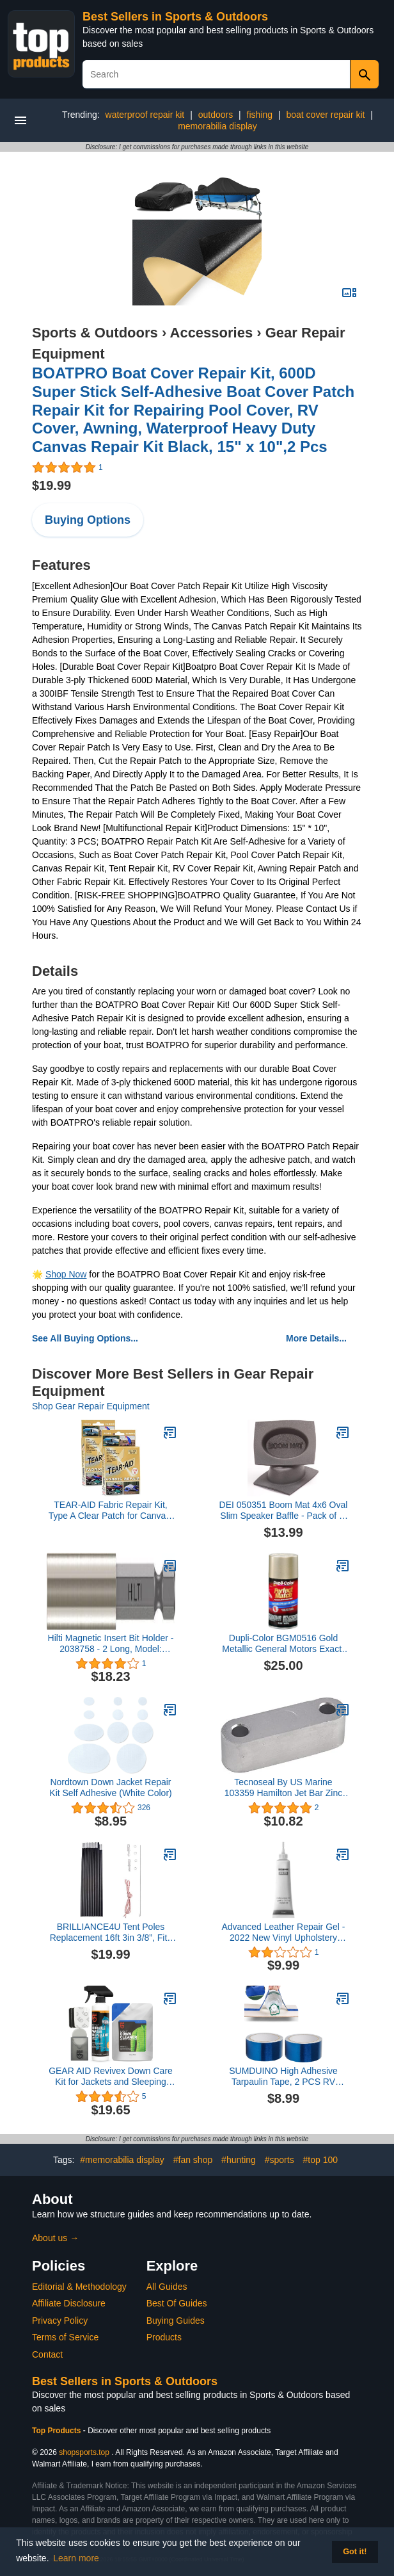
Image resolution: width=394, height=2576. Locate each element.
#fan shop (193, 2160)
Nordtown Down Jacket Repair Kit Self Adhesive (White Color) (110, 1787)
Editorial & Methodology (79, 2286)
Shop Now (66, 1274)
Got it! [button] (354, 2551)
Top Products (57, 2430)
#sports (279, 2160)
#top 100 (320, 2160)
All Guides (166, 2286)
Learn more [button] (76, 2558)
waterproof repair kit (145, 114)
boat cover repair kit (325, 114)
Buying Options (87, 520)
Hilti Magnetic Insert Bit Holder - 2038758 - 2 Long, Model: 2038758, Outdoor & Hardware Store (111, 1644)
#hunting (238, 2160)
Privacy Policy (60, 2320)
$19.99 (51, 485)
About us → (55, 2238)
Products (164, 2337)
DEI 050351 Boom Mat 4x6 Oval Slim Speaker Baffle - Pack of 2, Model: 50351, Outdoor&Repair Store (283, 1510)
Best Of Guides (176, 2303)
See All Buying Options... (85, 1338)
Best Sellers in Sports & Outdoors (175, 16)
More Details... (316, 1338)
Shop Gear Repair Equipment (91, 1406)
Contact (47, 2354)
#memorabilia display (122, 2160)
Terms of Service (65, 2337)
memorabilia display (217, 126)
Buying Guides (175, 2320)
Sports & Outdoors (95, 333)
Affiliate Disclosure (69, 2303)
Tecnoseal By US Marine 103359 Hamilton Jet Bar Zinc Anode (283, 1788)
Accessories (211, 333)
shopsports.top (84, 2452)
